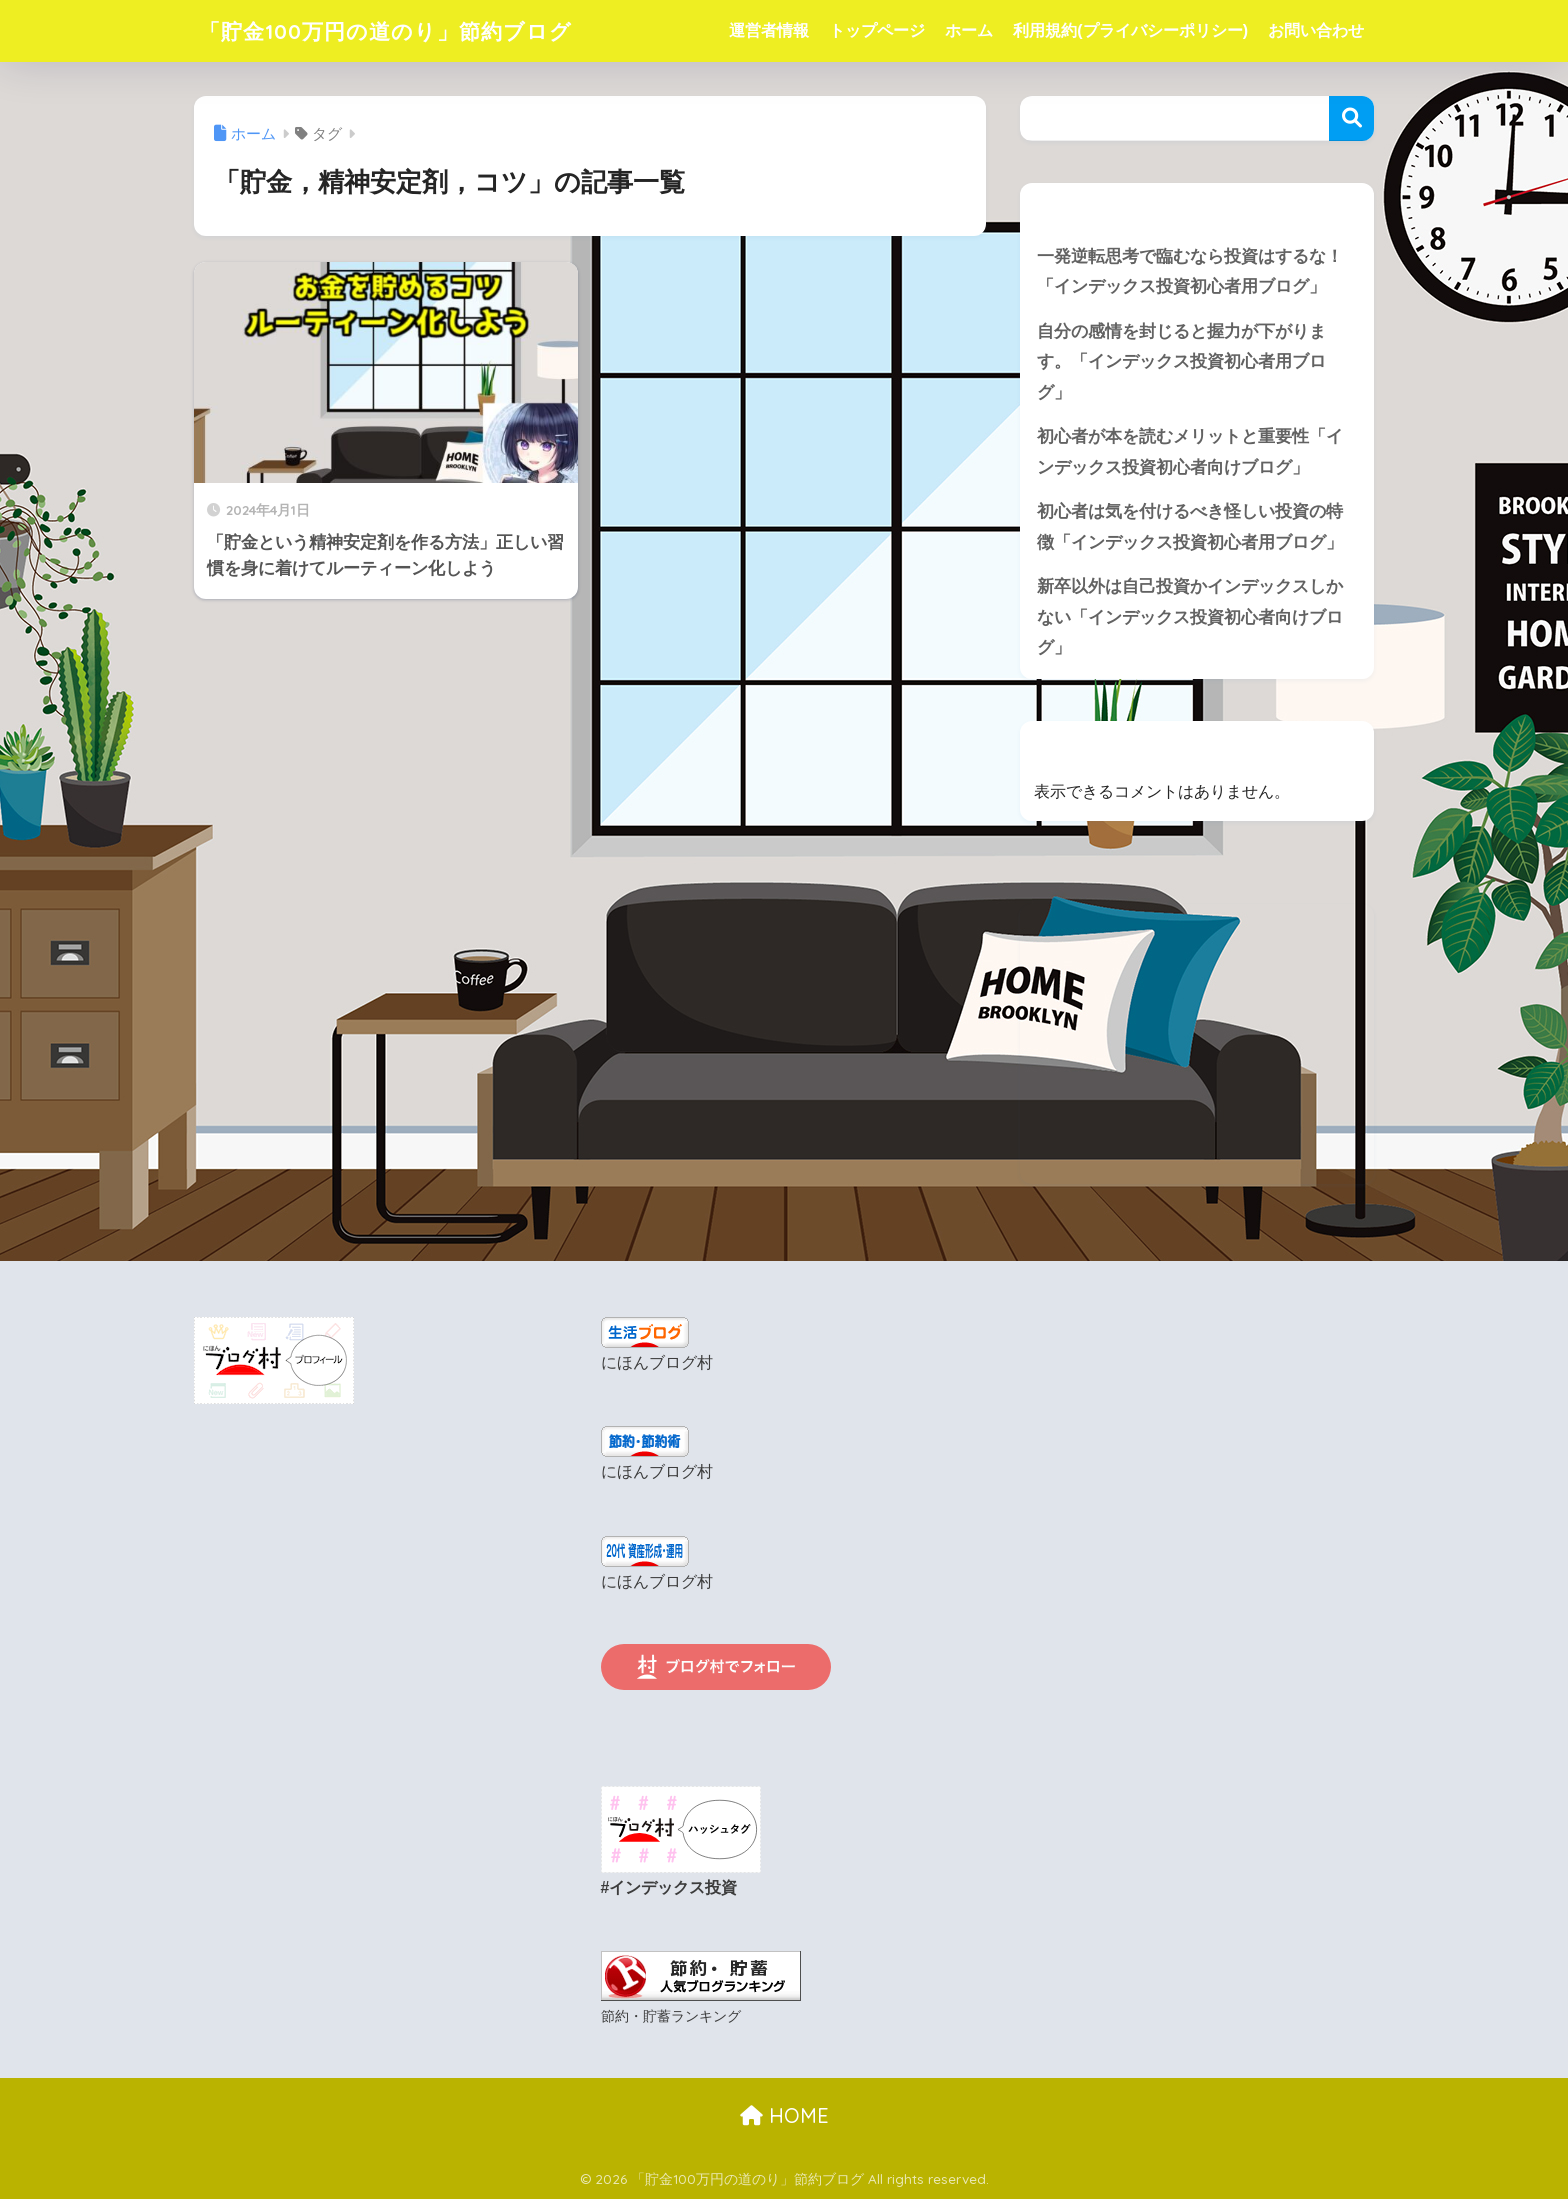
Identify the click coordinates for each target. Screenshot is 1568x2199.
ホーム (969, 30)
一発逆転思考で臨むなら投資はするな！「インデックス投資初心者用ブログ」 (1190, 272)
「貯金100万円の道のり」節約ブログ (402, 30)
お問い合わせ (1316, 30)
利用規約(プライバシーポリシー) (1130, 30)
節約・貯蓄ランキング (671, 2015)
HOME (784, 2114)
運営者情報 (769, 30)
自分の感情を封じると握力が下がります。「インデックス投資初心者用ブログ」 (1181, 362)
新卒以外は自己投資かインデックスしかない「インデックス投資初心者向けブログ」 (1190, 619)
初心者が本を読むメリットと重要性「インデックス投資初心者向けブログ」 (1190, 453)
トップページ (877, 30)
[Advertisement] (1197, 1047)
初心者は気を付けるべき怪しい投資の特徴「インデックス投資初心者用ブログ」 (1190, 529)
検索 (1351, 118)
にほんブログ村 (657, 1365)
